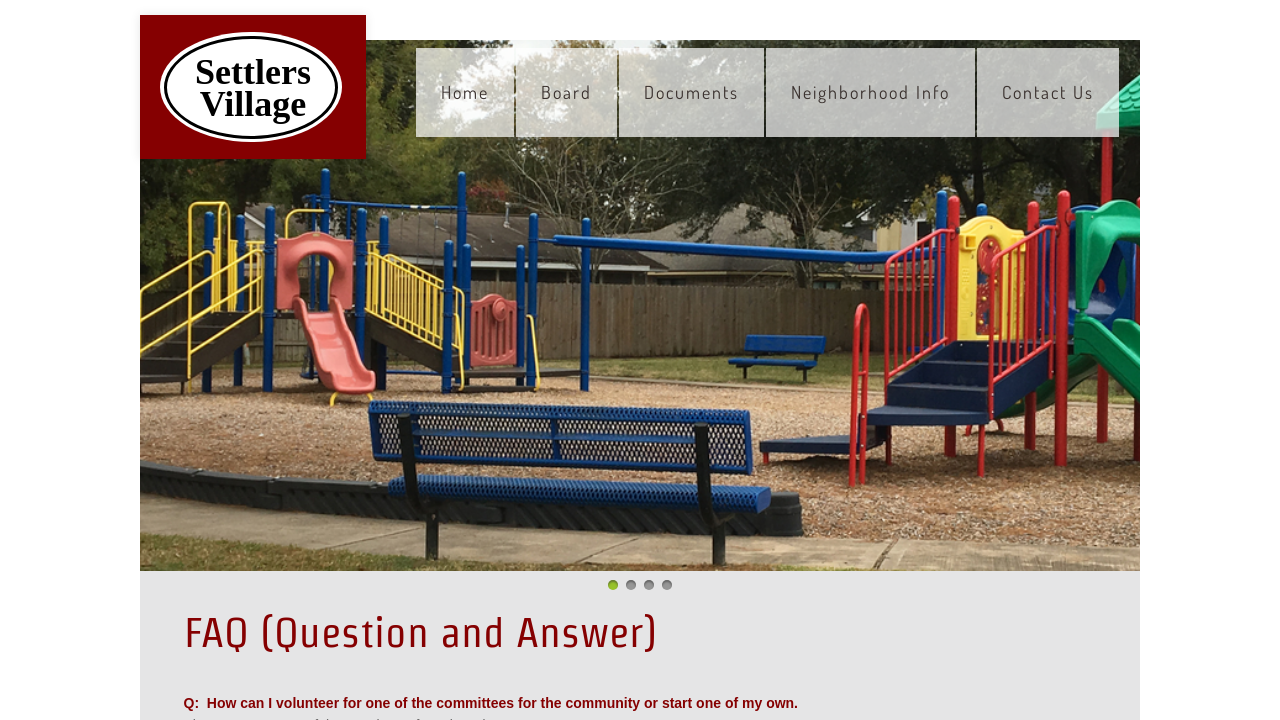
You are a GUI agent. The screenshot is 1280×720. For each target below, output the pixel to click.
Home (465, 92)
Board (566, 92)
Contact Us (1048, 92)
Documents (691, 92)
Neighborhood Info (870, 92)
